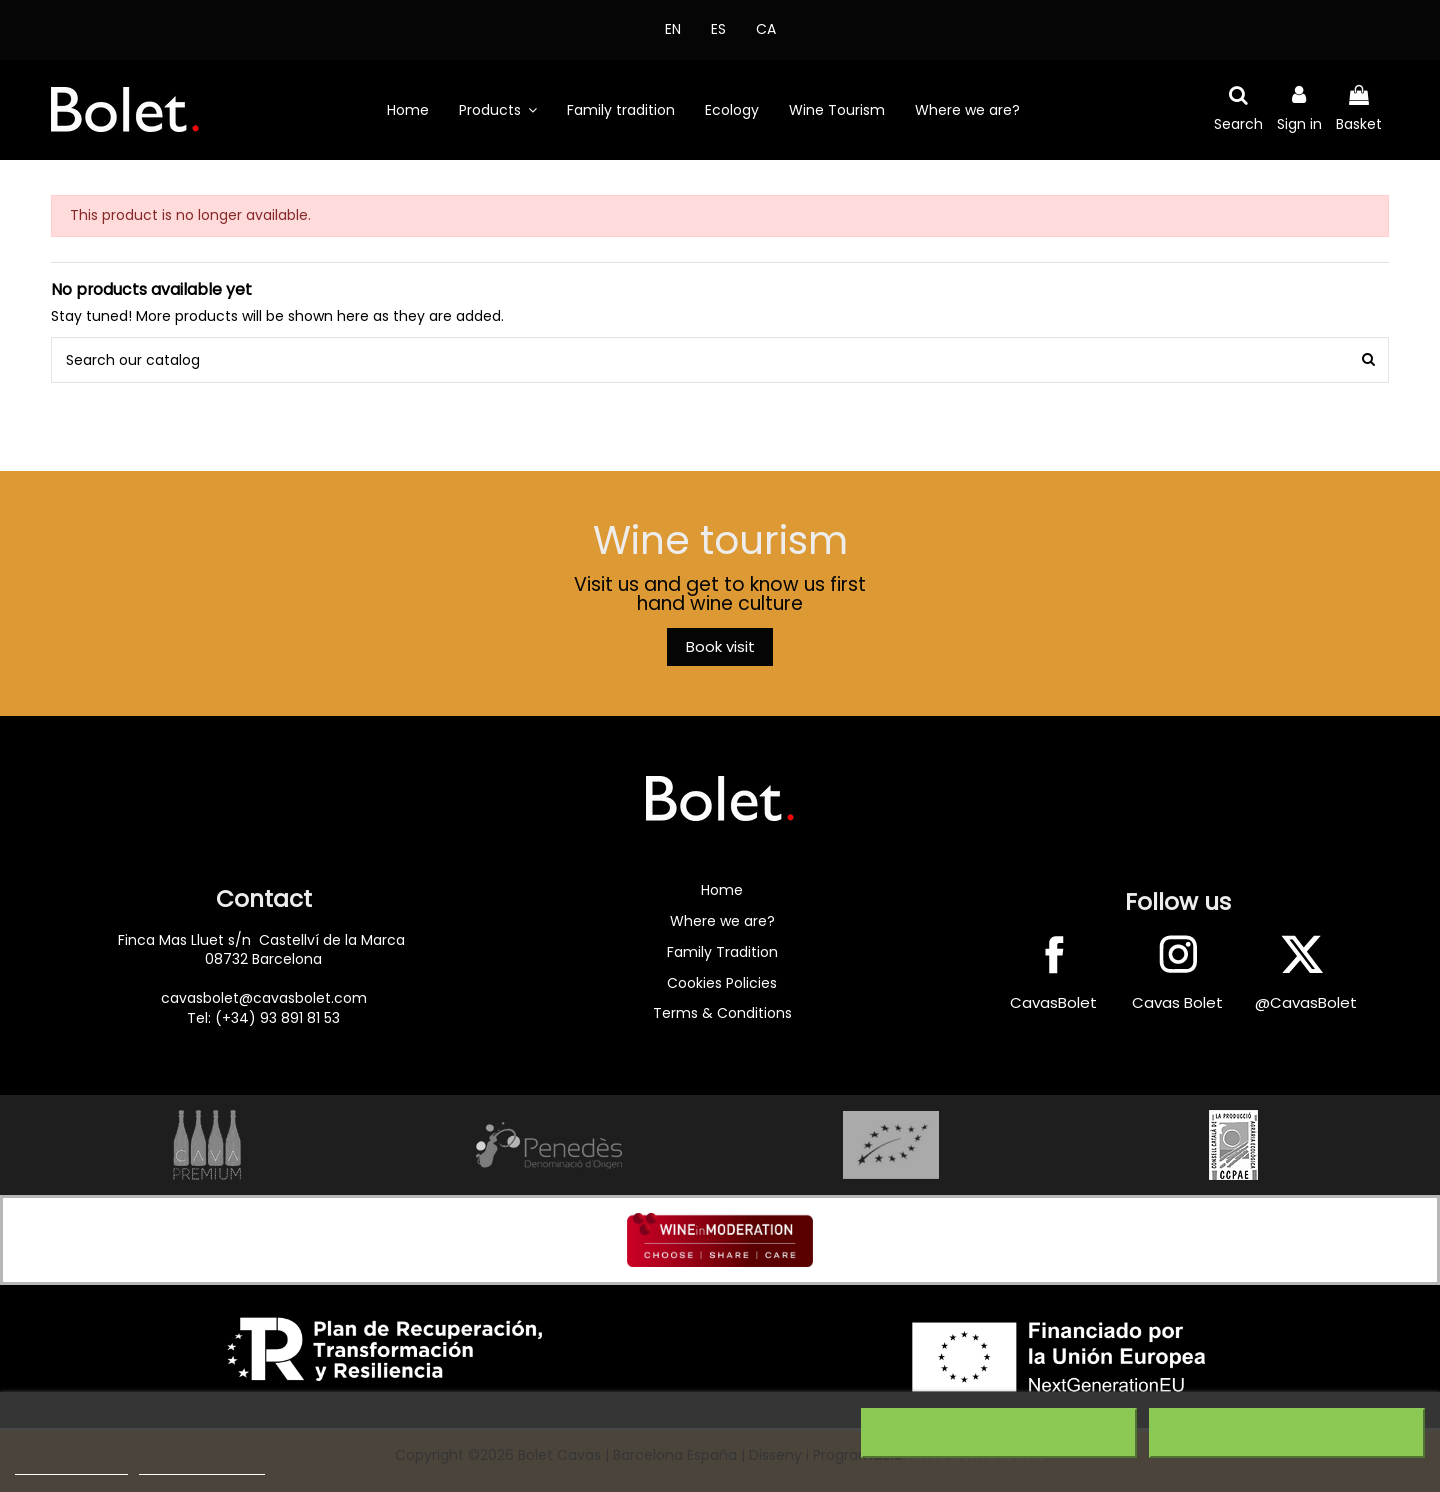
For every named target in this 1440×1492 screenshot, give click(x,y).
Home (722, 890)
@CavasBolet (1306, 1002)
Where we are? (722, 921)
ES (718, 29)
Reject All (999, 1433)
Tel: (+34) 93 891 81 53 (263, 1018)
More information (71, 1465)
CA (766, 29)
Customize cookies (202, 1465)
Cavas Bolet (1177, 1002)
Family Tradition (722, 952)
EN (673, 29)
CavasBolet (1053, 1002)
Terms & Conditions (722, 1013)
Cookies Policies (722, 983)
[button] (498, 110)
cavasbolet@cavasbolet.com (264, 998)
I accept (1287, 1433)
